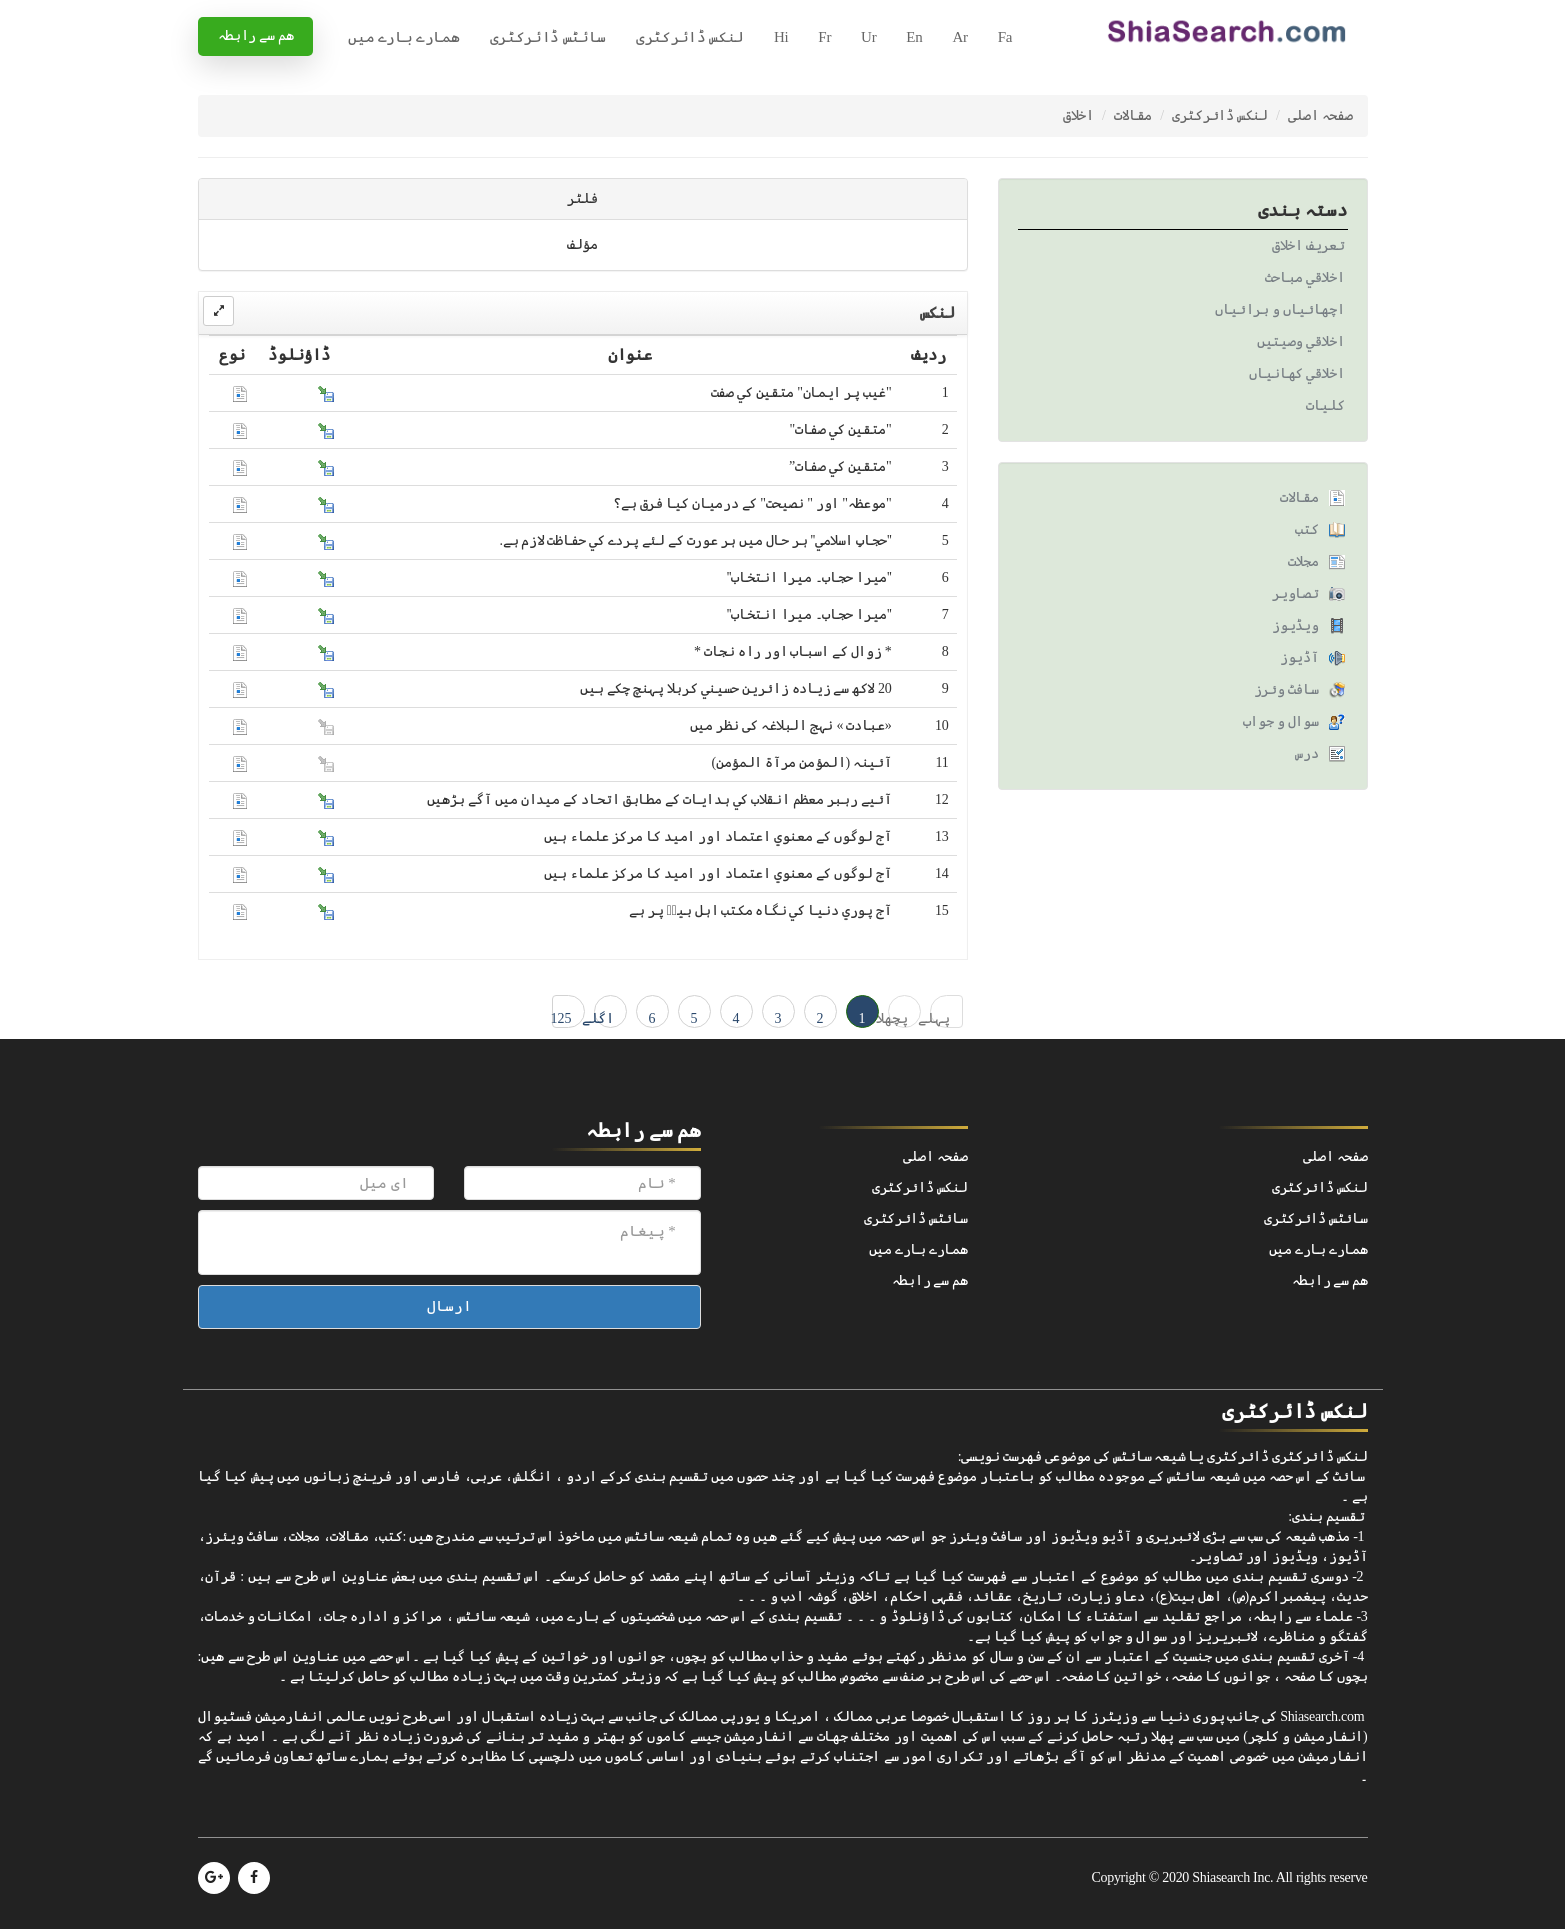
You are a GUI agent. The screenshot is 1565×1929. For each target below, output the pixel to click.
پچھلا (898, 1018)
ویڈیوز (1295, 625)
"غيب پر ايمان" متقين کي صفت (801, 392)
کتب (1306, 529)
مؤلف (582, 244)
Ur (868, 37)
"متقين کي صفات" (841, 429)
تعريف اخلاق (1308, 245)
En (914, 37)
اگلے (604, 1018)
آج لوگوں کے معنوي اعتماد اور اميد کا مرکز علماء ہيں (718, 836)
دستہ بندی (1303, 210)
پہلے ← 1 (940, 1019)
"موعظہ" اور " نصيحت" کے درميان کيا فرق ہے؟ (752, 503)
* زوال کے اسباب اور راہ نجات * (793, 651)
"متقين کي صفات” (840, 466)
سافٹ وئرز (1286, 689)
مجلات (1303, 561)
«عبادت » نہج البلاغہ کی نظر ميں (791, 725)
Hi (781, 37)
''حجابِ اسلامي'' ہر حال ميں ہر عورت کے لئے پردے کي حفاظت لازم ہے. (696, 540)
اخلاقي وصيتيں (1301, 341)
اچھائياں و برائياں (1280, 309)
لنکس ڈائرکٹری (690, 37)
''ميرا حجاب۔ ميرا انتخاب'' (809, 577)
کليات (1325, 405)
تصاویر (1295, 593)
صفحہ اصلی (1320, 115)
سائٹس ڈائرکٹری (548, 37)
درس (1306, 753)
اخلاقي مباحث (1305, 277)
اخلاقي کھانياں (1296, 373)
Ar (959, 37)
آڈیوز (1299, 657)
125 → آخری (562, 1019)
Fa (1005, 37)
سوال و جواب (1281, 721)
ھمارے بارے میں (403, 37)
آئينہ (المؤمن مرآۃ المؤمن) (801, 762)
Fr (824, 37)
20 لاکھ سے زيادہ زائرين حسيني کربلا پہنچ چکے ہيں (735, 688)
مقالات (1133, 115)
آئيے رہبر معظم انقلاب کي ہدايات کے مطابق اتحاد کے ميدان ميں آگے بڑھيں (659, 799)
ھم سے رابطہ (256, 35)
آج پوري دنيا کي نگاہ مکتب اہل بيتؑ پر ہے (760, 910)
